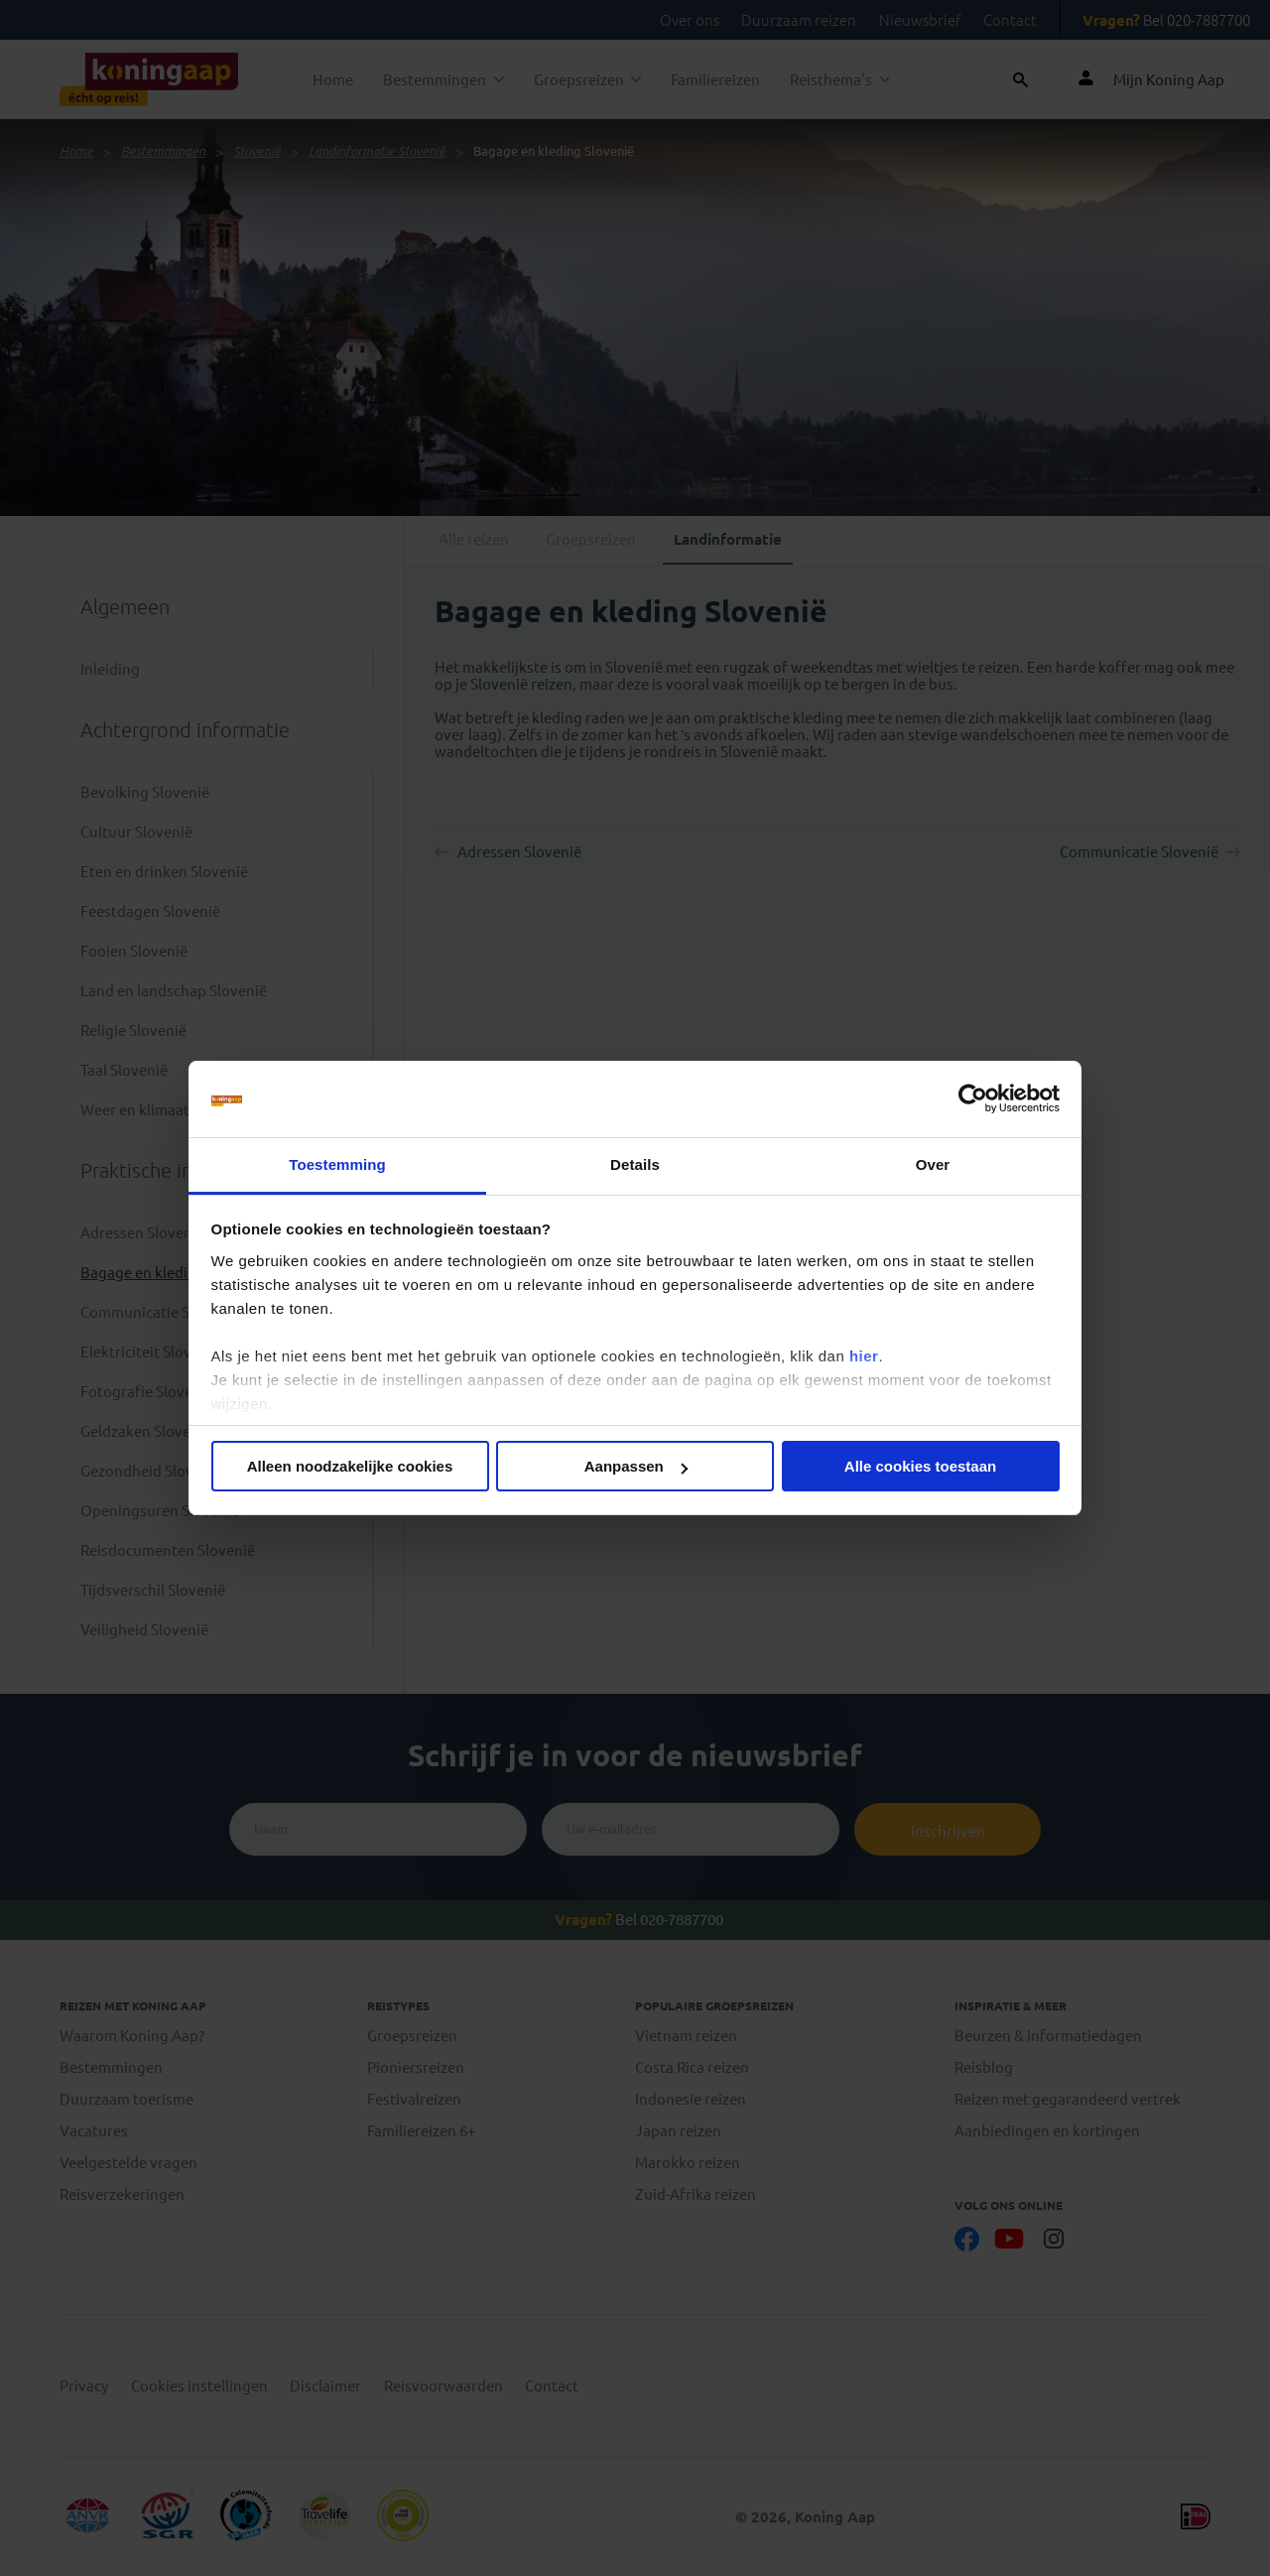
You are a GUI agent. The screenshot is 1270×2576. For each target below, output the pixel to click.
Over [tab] (933, 1164)
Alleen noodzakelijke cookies (350, 1466)
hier (864, 1356)
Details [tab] (635, 1164)
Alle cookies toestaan (920, 1466)
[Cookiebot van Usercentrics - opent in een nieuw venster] (973, 1099)
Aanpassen (636, 1466)
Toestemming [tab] (337, 1164)
